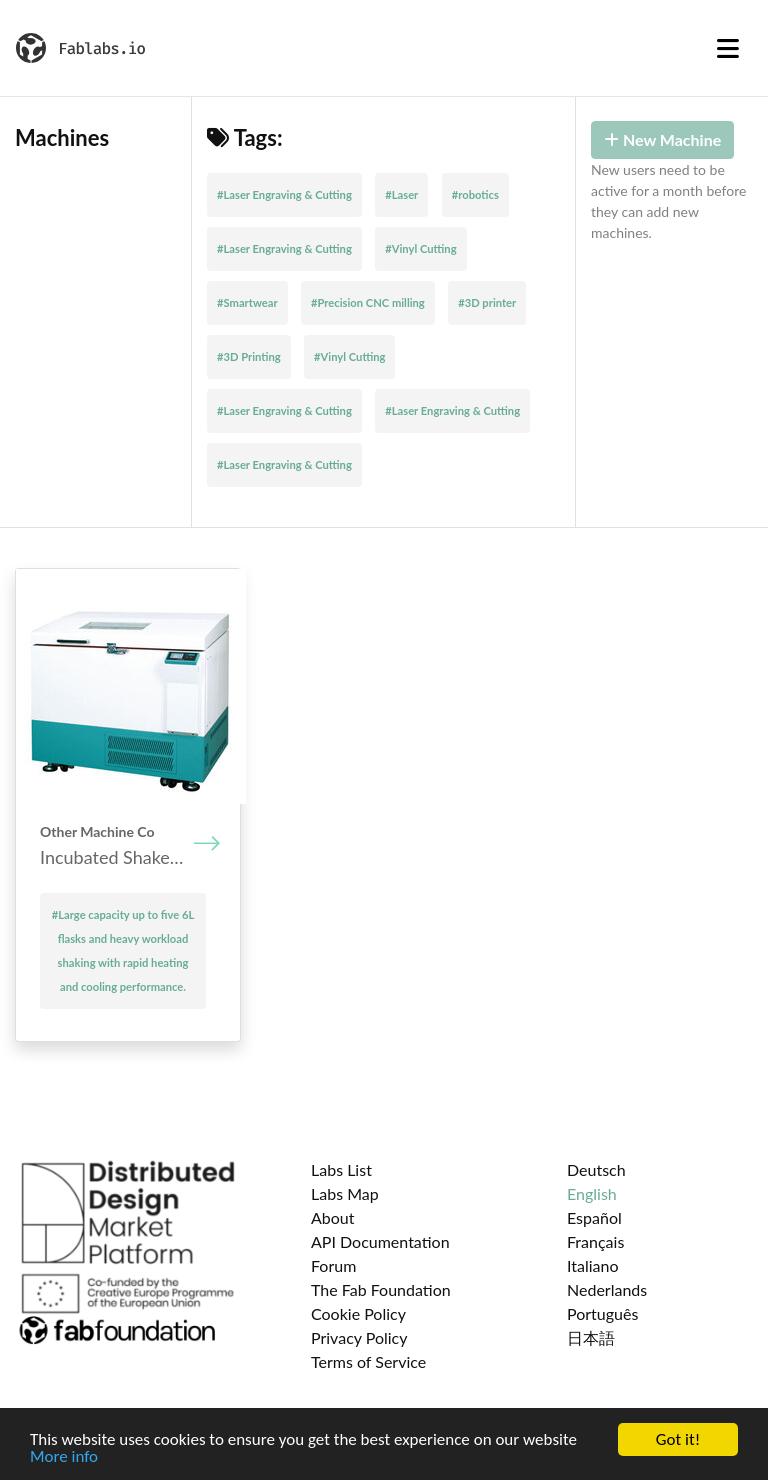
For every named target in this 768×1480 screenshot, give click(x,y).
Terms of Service (368, 1361)
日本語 (591, 1337)
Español (594, 1217)
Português (602, 1313)
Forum (333, 1265)
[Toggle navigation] (728, 48)
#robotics (475, 194)
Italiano (593, 1265)
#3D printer (487, 302)
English (592, 1193)
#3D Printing (249, 356)
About (333, 1217)
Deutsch (596, 1169)
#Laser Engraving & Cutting (284, 194)
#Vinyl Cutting (420, 248)
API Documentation (380, 1241)
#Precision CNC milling (368, 302)
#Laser (401, 194)
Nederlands (607, 1289)
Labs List (341, 1169)
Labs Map (345, 1193)
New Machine (662, 139)
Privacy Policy (359, 1337)
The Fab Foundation (381, 1289)
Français (595, 1241)
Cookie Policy (358, 1313)
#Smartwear (247, 302)
